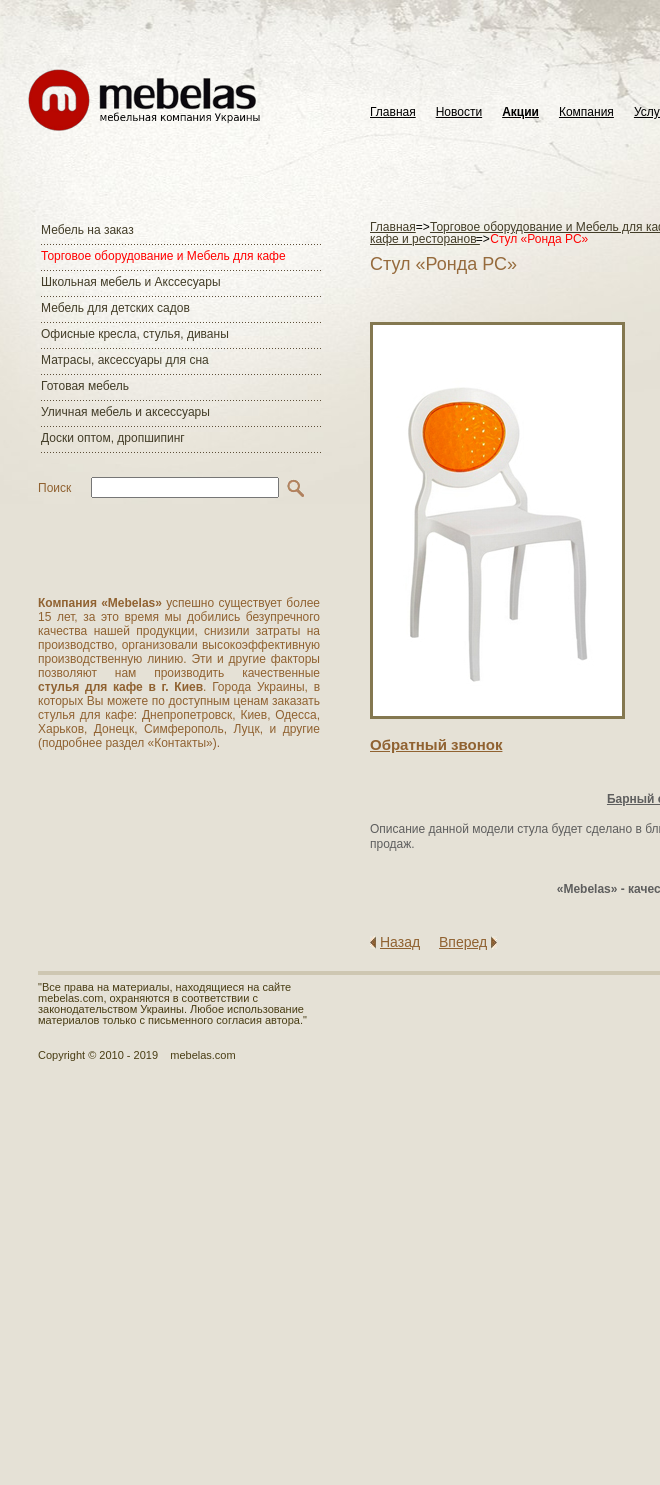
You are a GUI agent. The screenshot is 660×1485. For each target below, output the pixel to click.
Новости (459, 112)
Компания (586, 112)
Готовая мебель (85, 386)
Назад (400, 942)
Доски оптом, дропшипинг (113, 438)
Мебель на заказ (87, 230)
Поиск (54, 488)
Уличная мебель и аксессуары (125, 412)
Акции (520, 112)
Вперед (463, 942)
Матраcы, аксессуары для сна (125, 360)
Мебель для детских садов (115, 308)
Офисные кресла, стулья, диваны (135, 334)
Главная (393, 112)
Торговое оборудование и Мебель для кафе (163, 256)
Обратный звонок (436, 744)
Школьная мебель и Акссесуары (131, 282)
